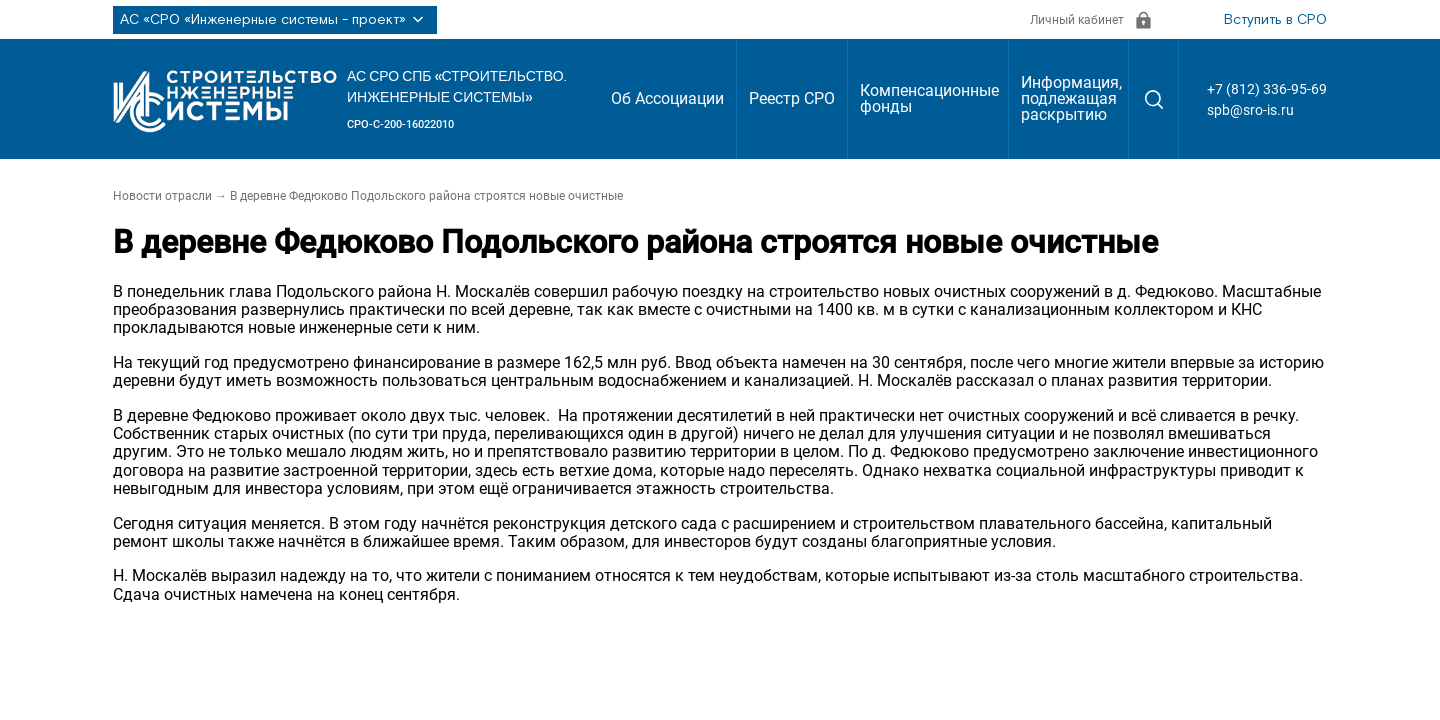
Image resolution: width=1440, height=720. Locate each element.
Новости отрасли (162, 196)
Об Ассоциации (667, 98)
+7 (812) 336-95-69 (1267, 89)
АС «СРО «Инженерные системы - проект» (275, 20)
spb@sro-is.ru (1250, 110)
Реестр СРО (792, 98)
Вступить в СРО (1275, 20)
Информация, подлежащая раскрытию (1071, 98)
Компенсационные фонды (929, 98)
